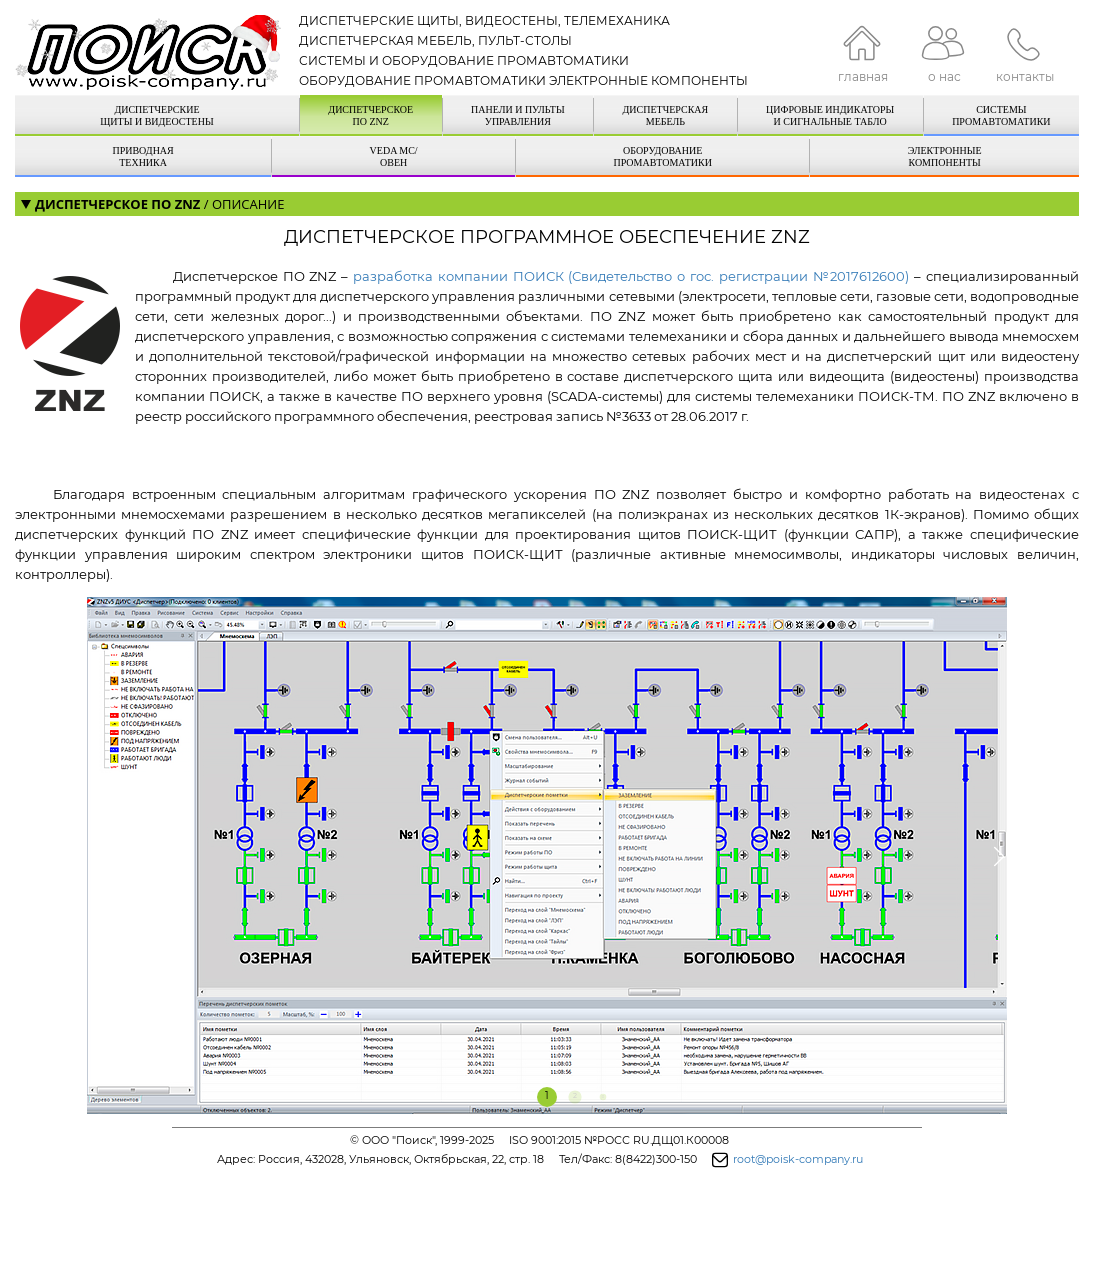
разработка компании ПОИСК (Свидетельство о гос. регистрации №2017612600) (631, 276)
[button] (95, 857)
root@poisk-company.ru (798, 1159)
